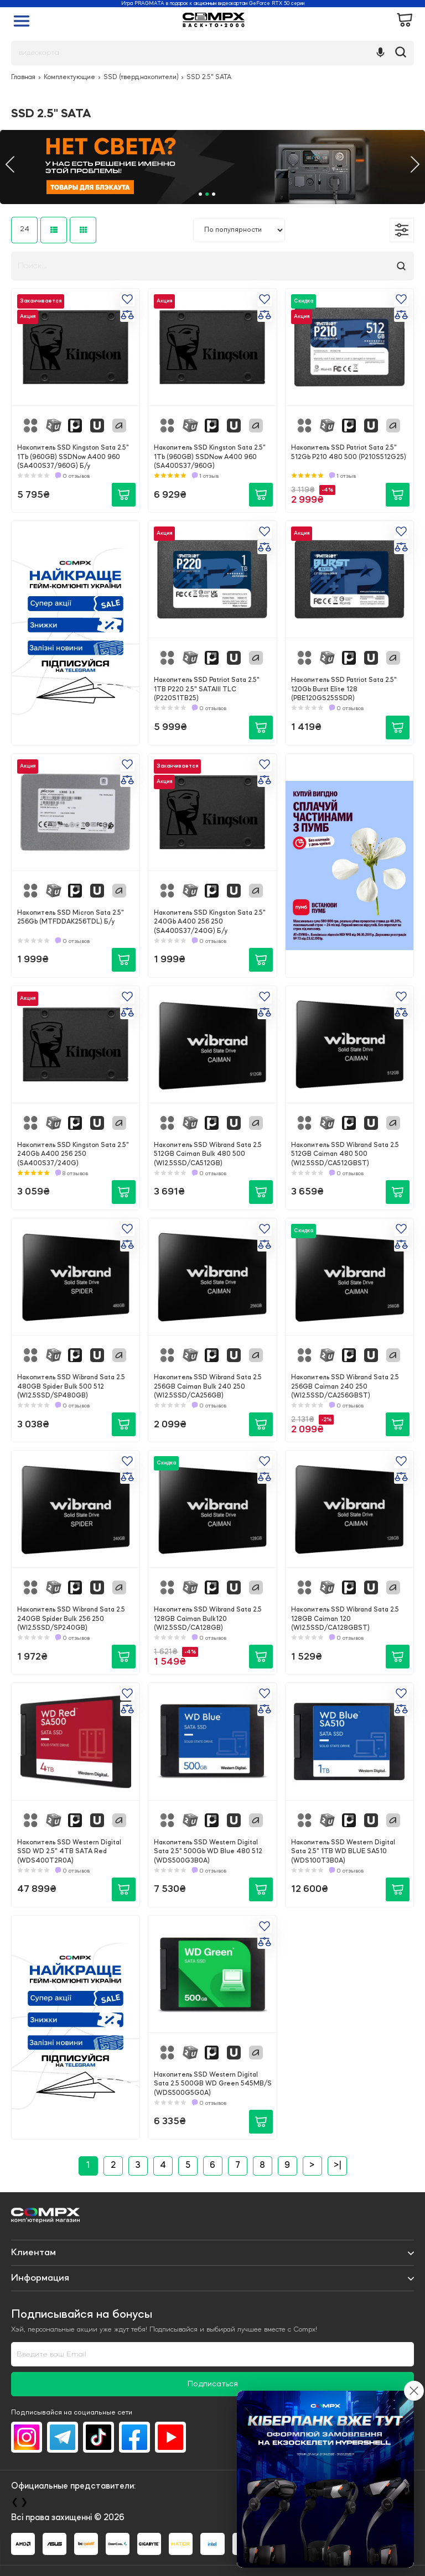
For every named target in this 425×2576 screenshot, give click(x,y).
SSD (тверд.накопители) (140, 77)
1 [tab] (200, 194)
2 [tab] (207, 194)
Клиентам (33, 2252)
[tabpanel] (212, 167)
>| (337, 2165)
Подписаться (213, 2384)
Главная (23, 77)
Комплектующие (69, 77)
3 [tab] (213, 194)
